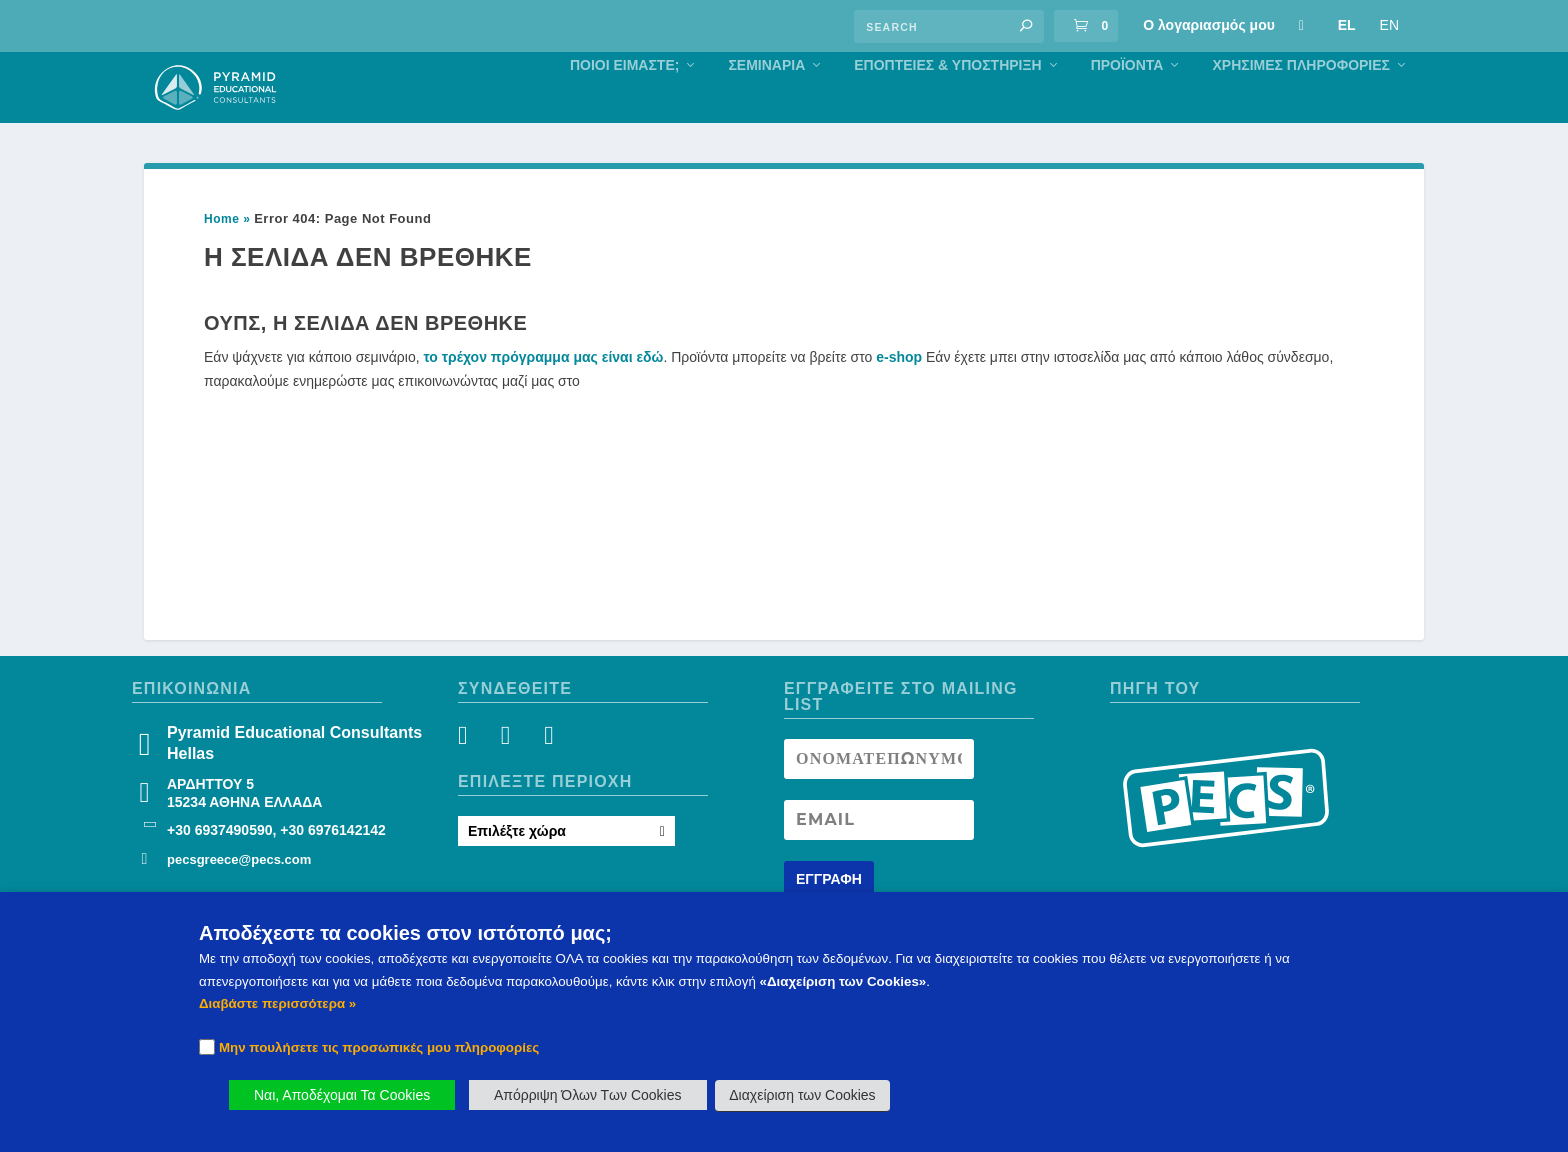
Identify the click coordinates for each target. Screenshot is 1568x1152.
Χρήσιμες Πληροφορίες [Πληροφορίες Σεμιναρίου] (1301, 107)
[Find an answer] (949, 26)
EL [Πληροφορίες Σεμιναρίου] (1347, 25)
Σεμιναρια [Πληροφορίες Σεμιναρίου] (766, 107)
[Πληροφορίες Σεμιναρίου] (1301, 25)
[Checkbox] (207, 1047)
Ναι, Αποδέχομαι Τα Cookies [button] (342, 1095)
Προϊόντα (1127, 107)
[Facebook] (474, 781)
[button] (1026, 26)
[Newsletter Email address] (879, 862)
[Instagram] (510, 781)
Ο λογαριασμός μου (1209, 25)
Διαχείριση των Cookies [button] (802, 1095)
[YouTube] (546, 781)
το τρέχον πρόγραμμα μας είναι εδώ (544, 399)
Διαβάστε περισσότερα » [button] (277, 1003)
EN (1389, 25)
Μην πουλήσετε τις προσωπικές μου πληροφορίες (379, 1047)
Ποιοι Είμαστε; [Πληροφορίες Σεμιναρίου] (625, 107)
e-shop (899, 399)
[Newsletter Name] (879, 801)
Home (221, 261)
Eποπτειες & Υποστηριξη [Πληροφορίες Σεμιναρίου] (947, 107)
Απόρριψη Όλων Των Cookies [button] (588, 1095)
